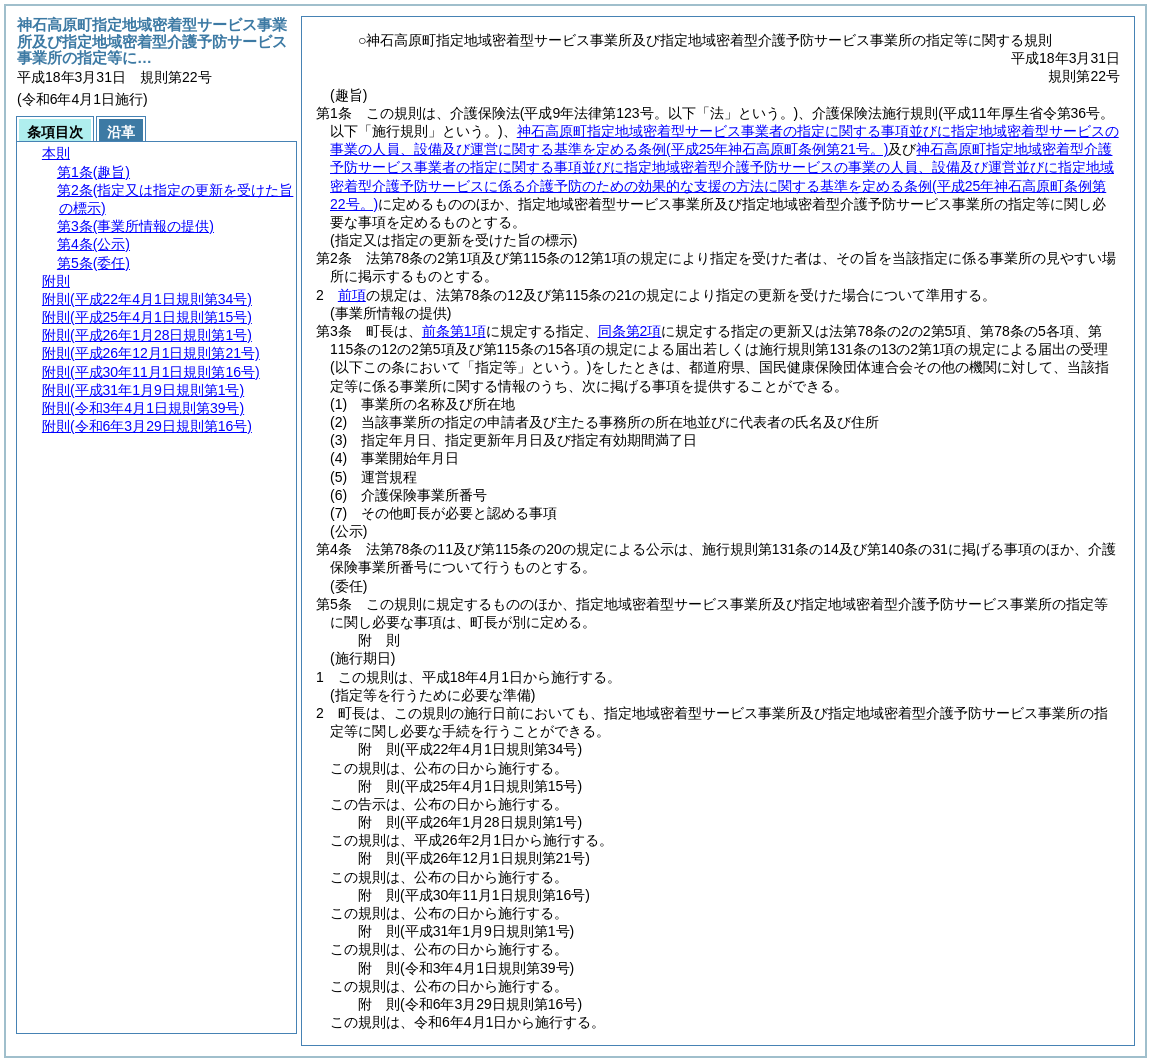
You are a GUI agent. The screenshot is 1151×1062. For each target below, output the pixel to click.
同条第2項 (630, 331)
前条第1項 (454, 331)
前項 (352, 295)
